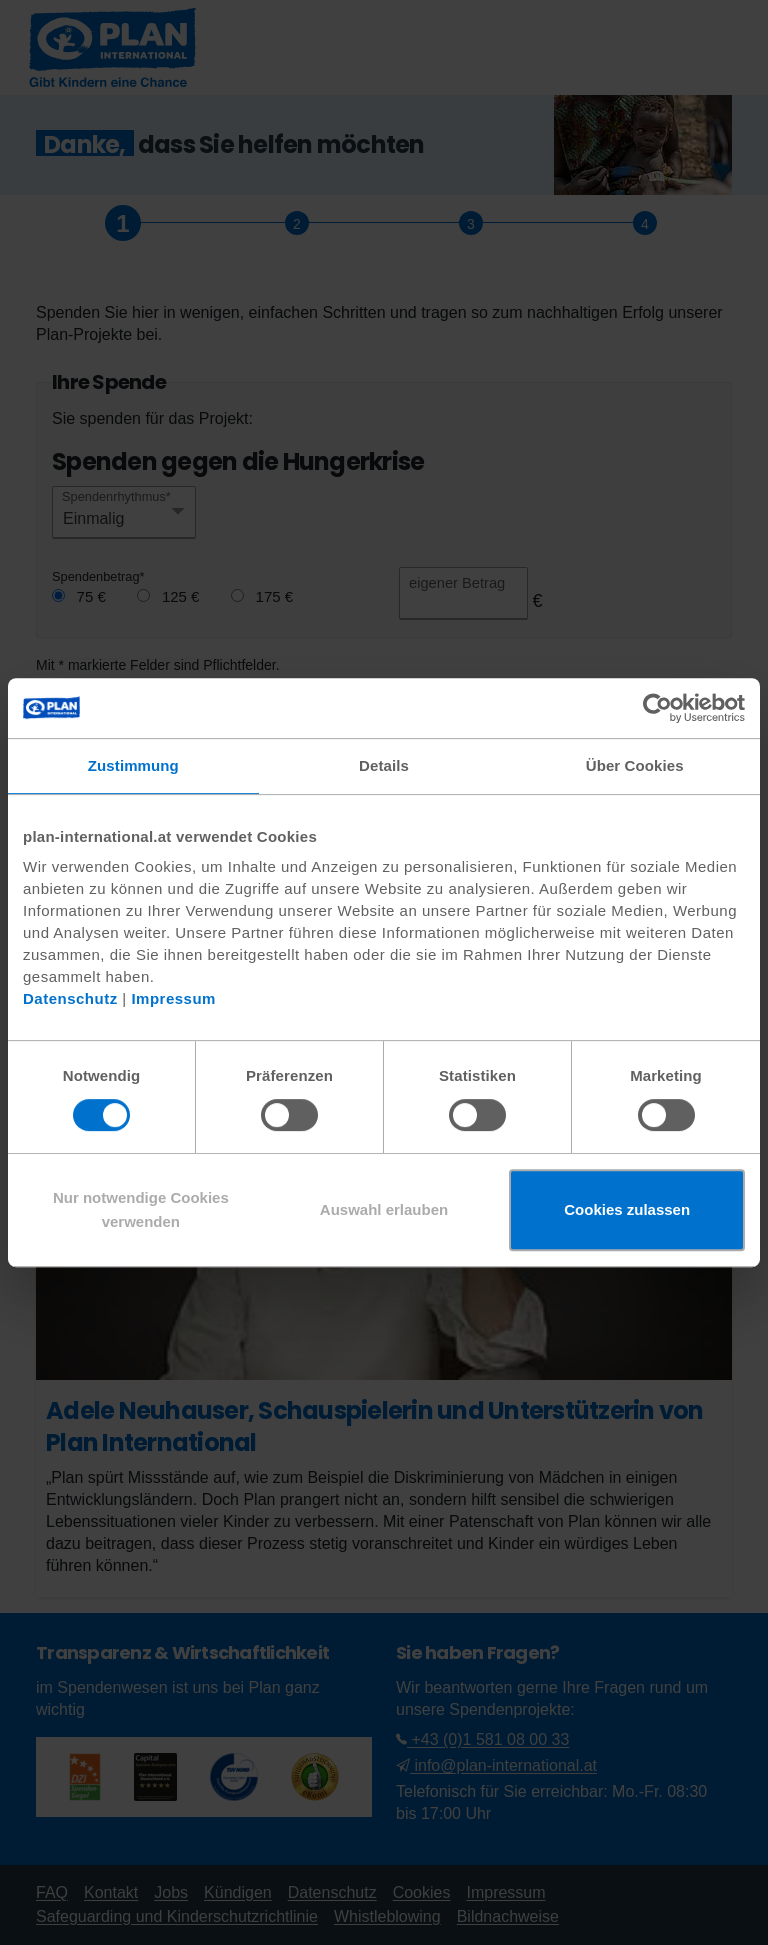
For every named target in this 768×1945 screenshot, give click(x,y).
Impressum (173, 998)
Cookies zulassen (627, 1209)
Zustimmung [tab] (133, 765)
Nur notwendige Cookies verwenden (141, 1209)
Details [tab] (384, 765)
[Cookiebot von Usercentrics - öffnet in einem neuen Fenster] (657, 708)
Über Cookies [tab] (635, 765)
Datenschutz (70, 998)
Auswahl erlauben (384, 1209)
